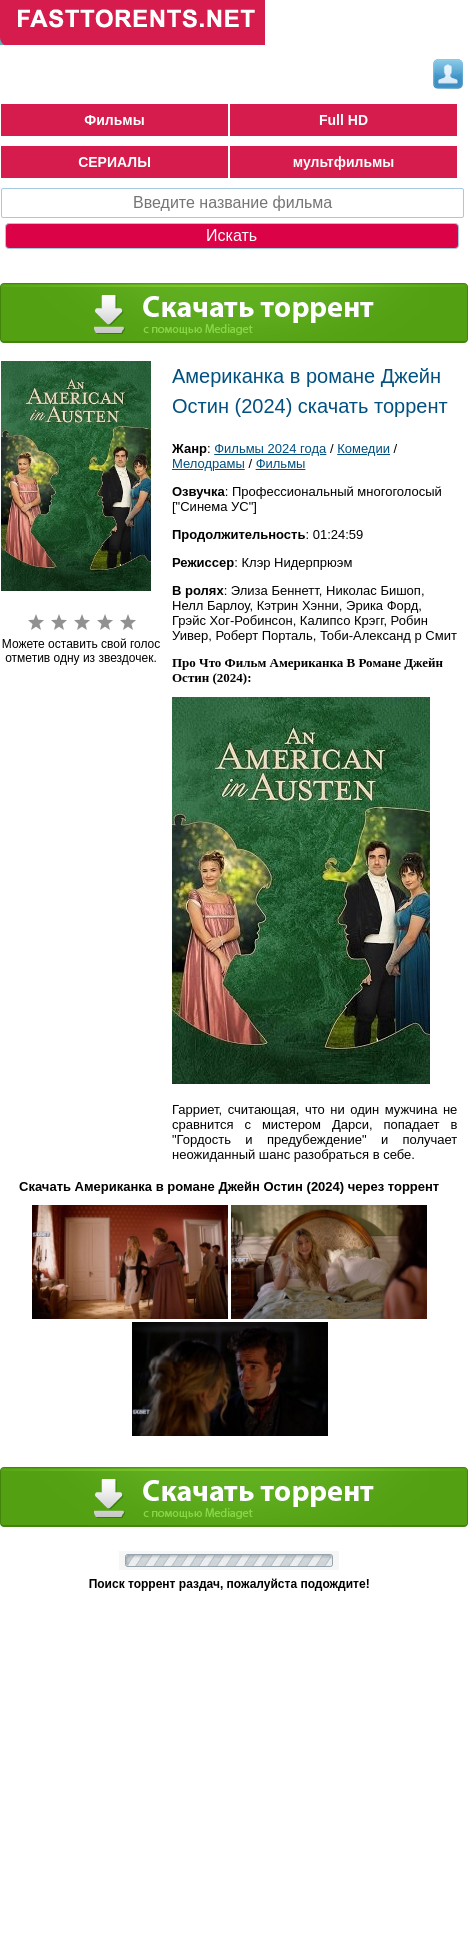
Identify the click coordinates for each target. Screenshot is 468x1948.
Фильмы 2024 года (270, 448)
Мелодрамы (208, 463)
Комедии (363, 448)
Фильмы (114, 120)
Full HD (343, 120)
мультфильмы (344, 162)
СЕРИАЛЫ (114, 162)
